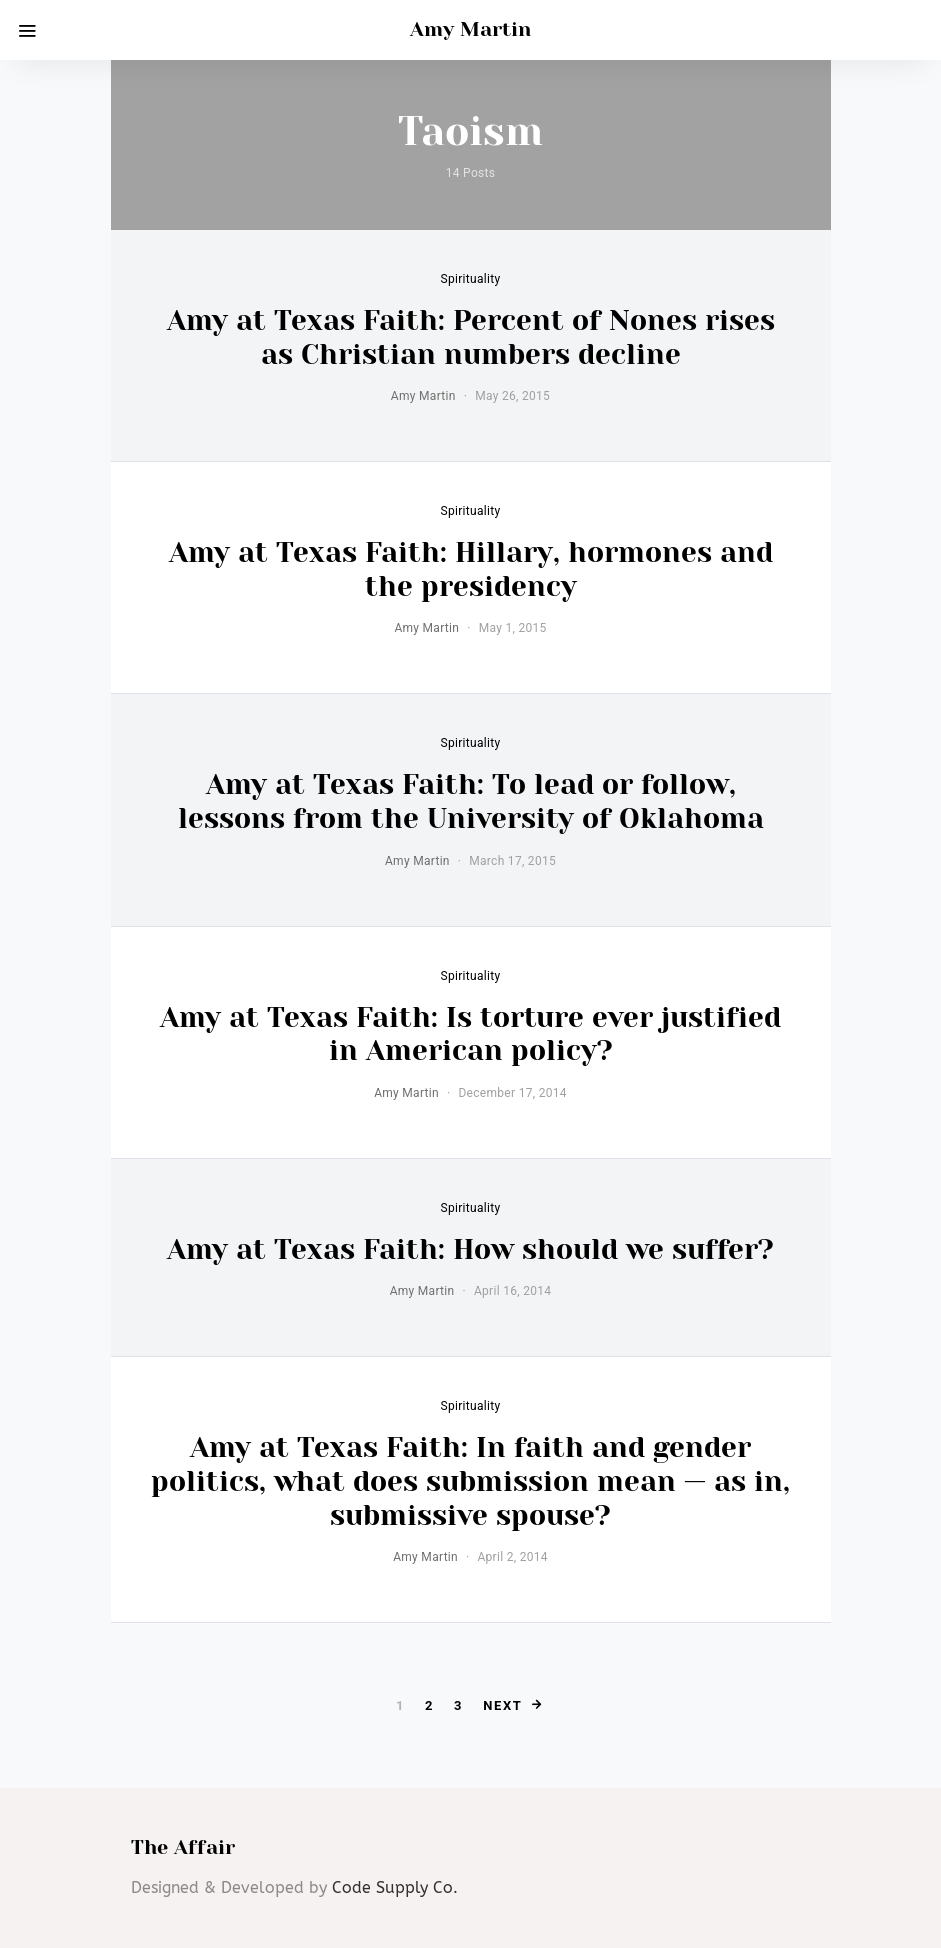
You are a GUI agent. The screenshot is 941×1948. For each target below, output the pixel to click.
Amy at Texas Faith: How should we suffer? (470, 1249)
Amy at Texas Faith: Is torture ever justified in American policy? (470, 1034)
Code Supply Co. (395, 1887)
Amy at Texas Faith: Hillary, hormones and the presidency (471, 569)
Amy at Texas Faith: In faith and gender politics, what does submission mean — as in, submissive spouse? (470, 1481)
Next (502, 1705)
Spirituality (471, 279)
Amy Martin (470, 29)
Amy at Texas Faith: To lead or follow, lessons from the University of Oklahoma (471, 801)
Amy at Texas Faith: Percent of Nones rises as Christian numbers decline (471, 337)
